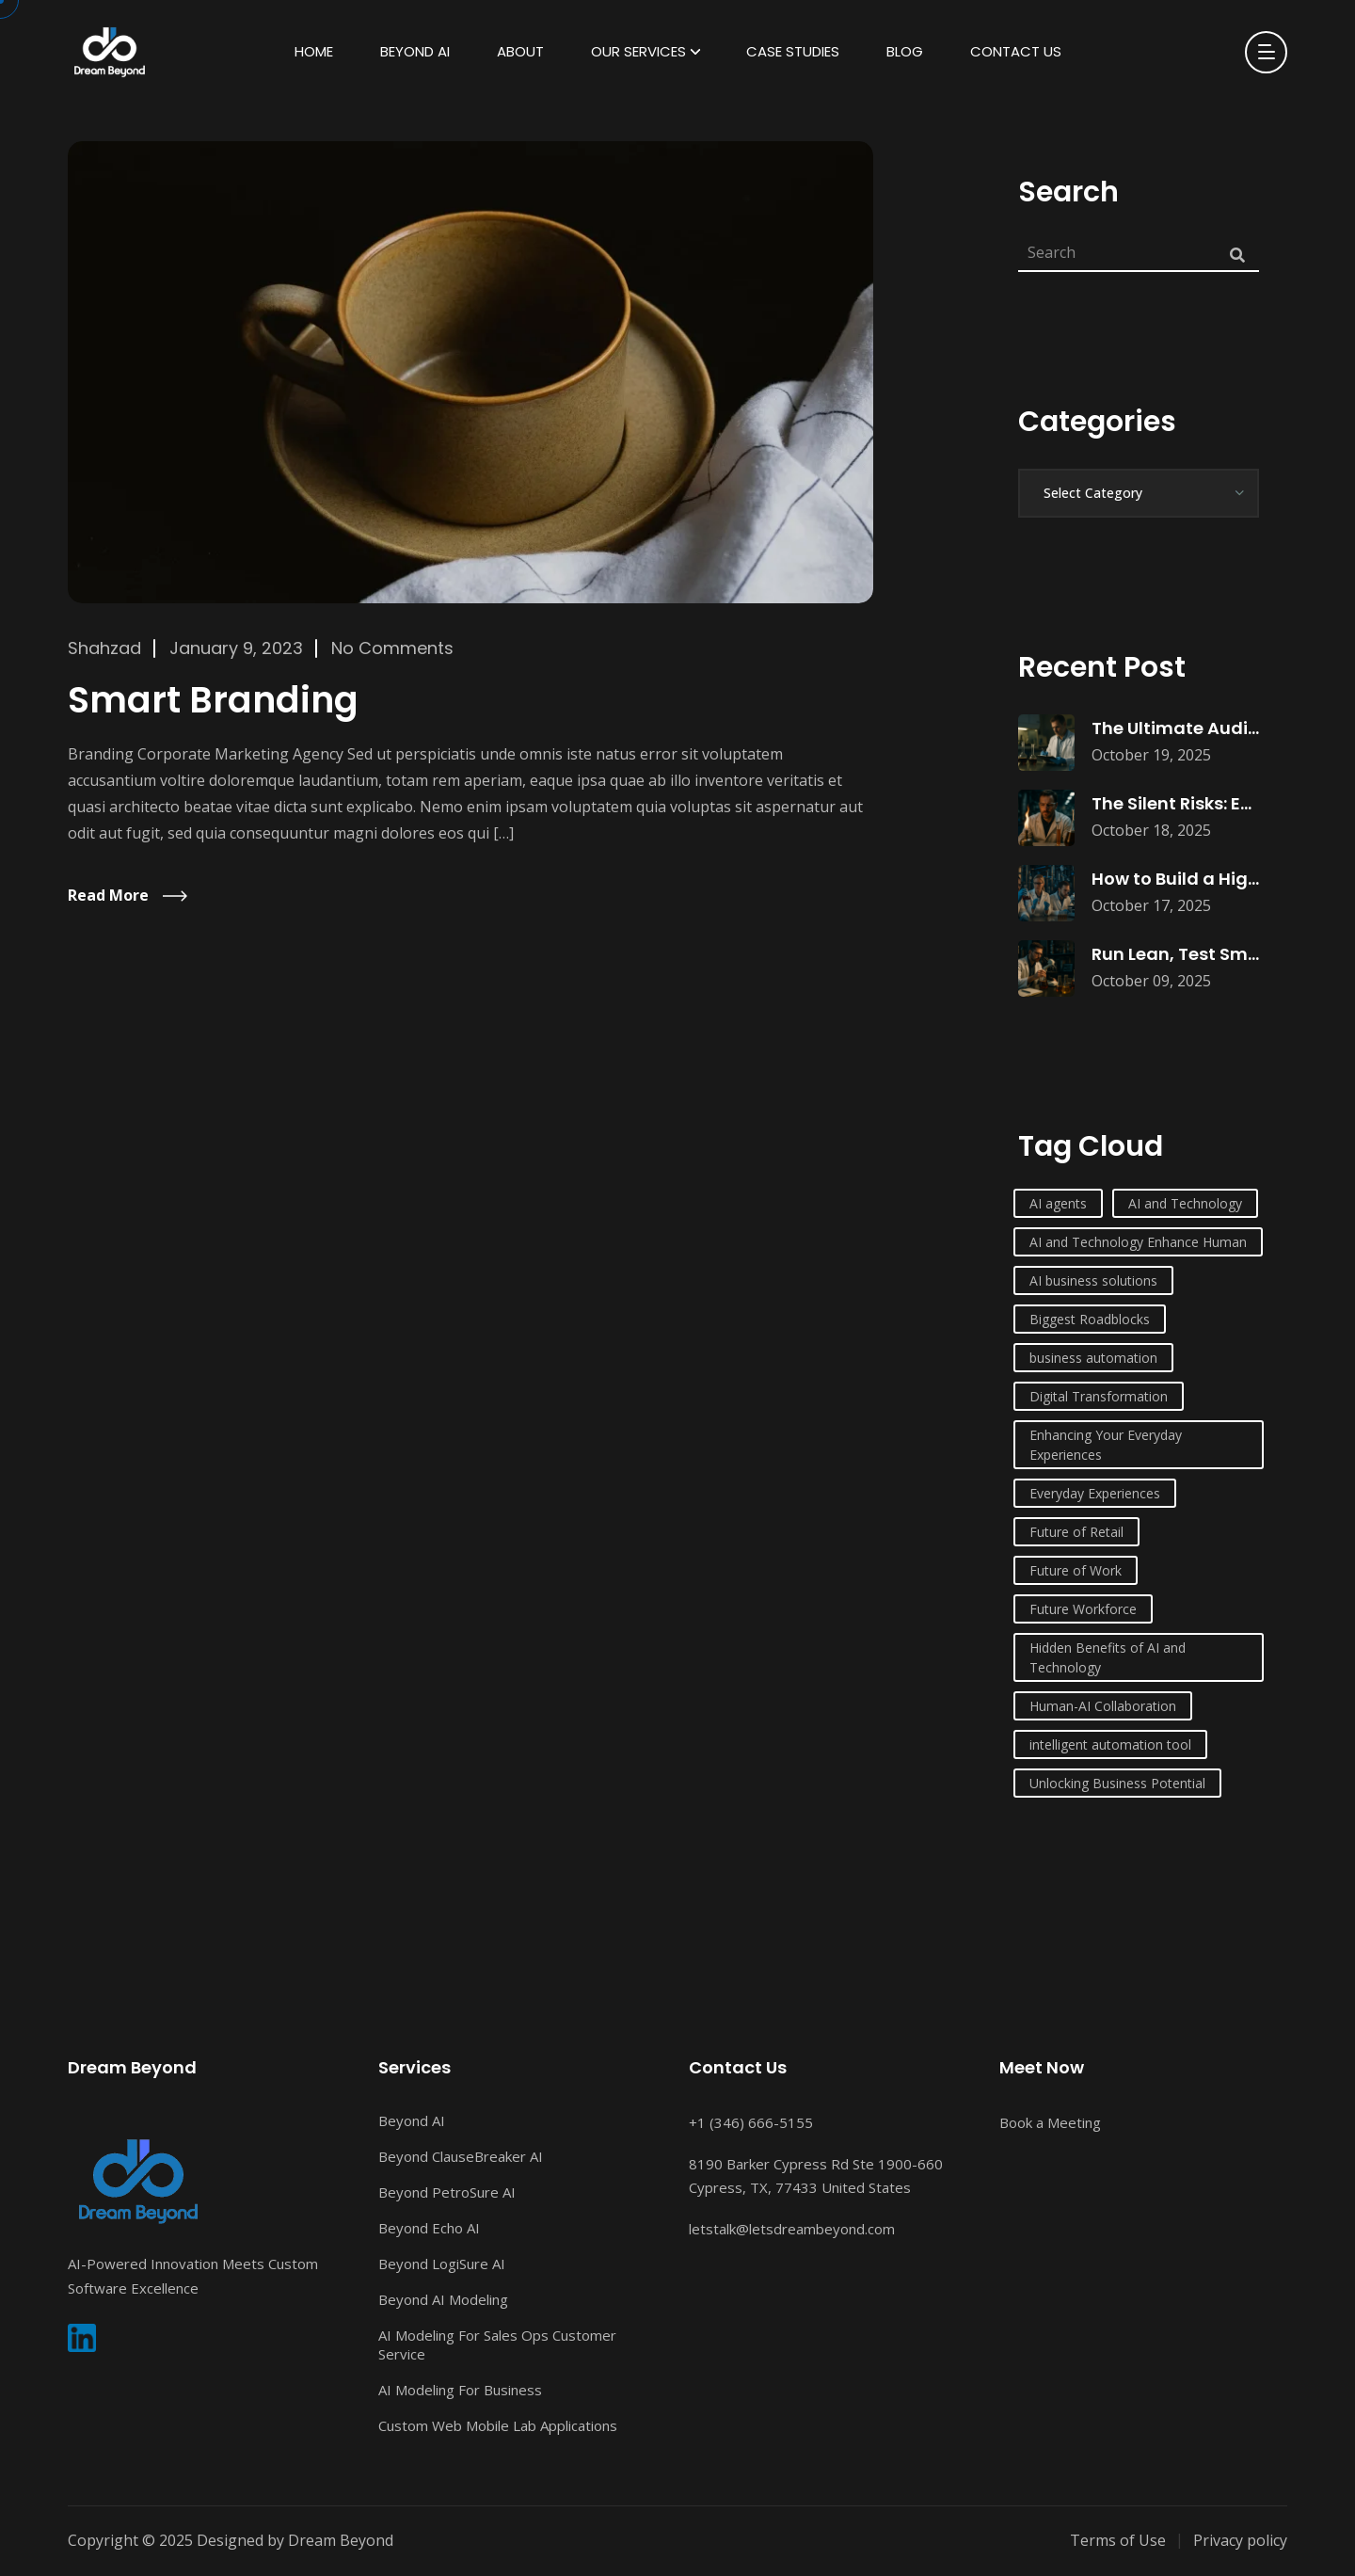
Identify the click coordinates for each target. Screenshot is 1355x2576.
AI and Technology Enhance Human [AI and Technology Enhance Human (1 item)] (1138, 1242)
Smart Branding (213, 700)
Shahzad (104, 648)
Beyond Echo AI (429, 2227)
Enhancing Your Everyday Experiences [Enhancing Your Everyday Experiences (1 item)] (1105, 1445)
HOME (314, 51)
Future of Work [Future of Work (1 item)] (1075, 1570)
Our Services (638, 51)
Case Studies (792, 51)
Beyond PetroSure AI (447, 2192)
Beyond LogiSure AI (441, 2263)
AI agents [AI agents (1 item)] (1058, 1203)
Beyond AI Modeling (443, 2299)
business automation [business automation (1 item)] (1093, 1358)
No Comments (392, 648)
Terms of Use (1118, 2540)
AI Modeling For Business (460, 2389)
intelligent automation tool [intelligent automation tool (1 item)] (1110, 1744)
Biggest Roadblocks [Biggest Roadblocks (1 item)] (1089, 1319)
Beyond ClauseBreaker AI (460, 2156)
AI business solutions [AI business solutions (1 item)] (1093, 1280)
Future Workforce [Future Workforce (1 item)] (1083, 1609)
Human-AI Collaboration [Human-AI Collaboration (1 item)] (1102, 1706)
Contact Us (1015, 51)
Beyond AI (415, 51)
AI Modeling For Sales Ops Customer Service (497, 2344)
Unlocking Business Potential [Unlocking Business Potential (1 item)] (1117, 1783)
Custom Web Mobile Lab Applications (497, 2425)
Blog (904, 51)
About (520, 51)
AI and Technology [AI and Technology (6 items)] (1185, 1203)
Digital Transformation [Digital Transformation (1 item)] (1098, 1396)
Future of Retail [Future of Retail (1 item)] (1076, 1532)
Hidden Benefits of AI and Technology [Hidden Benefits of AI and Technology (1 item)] (1107, 1657)
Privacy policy (1240, 2540)
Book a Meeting (1050, 2122)
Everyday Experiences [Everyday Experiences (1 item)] (1094, 1493)
